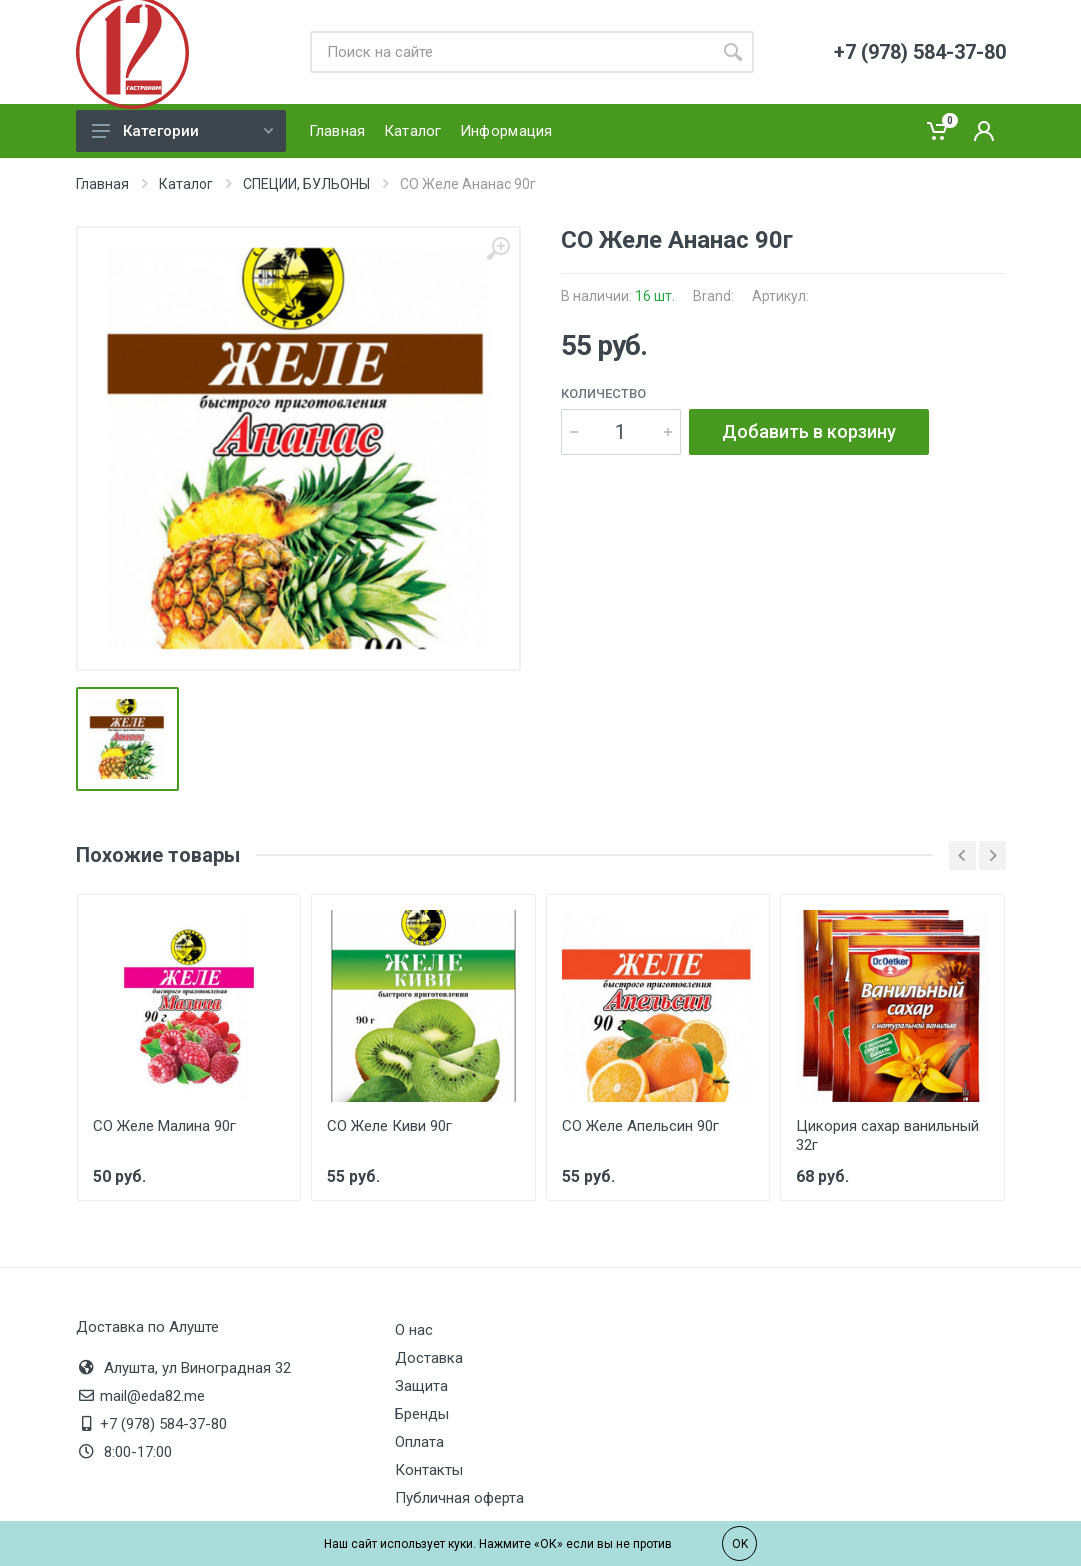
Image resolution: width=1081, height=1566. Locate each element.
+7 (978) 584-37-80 (163, 1424)
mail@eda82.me (152, 1396)
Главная (102, 184)
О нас (414, 1330)
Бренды (422, 1414)
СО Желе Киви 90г (389, 1126)
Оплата (419, 1442)
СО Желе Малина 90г (164, 1126)
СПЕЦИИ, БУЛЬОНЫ (306, 184)
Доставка (429, 1358)
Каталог (186, 184)
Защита (421, 1386)
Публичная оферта (459, 1498)
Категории (182, 131)
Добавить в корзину (809, 431)
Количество (603, 393)
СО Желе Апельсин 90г (640, 1126)
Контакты (429, 1470)
